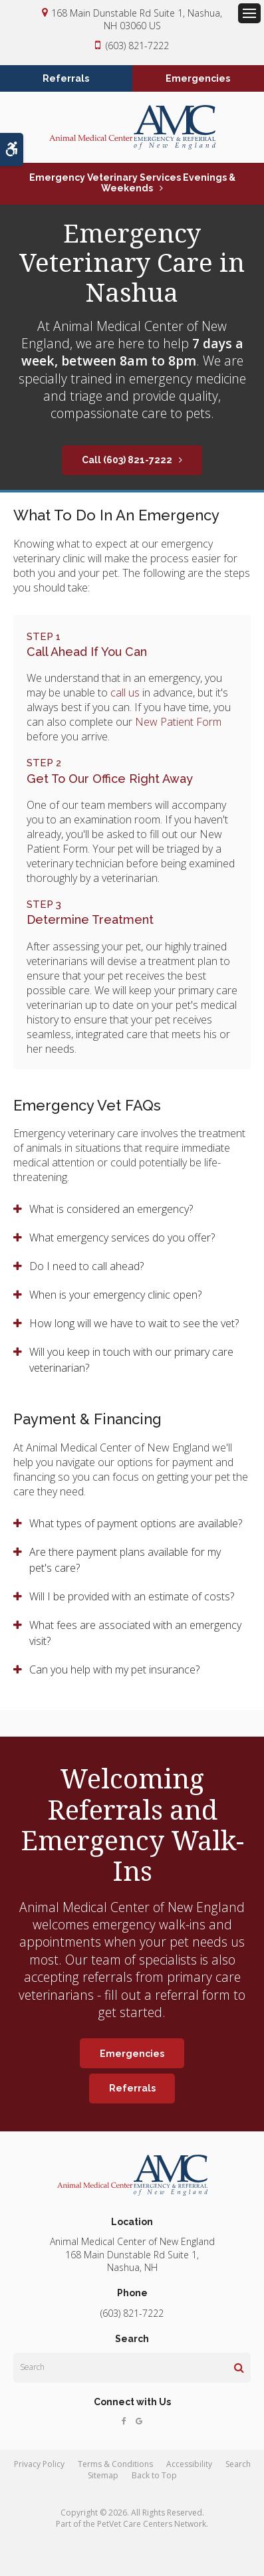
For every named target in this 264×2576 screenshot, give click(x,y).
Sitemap (103, 2475)
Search (238, 2464)
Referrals (66, 78)
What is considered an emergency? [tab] (111, 1209)
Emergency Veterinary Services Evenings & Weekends (132, 182)
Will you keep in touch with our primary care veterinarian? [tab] (131, 1359)
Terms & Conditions (115, 2464)
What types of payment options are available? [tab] (135, 1523)
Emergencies (198, 78)
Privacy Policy (39, 2464)
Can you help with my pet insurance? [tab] (114, 1669)
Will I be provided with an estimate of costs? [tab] (133, 1596)
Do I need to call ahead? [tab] (86, 1266)
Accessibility (189, 2464)
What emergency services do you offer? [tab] (122, 1237)
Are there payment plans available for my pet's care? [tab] (125, 1560)
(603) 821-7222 (137, 45)
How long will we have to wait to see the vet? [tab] (134, 1323)
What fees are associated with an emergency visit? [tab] (135, 1633)
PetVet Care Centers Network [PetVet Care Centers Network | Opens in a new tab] (151, 2523)
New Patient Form (178, 721)
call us (125, 692)
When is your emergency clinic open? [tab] (115, 1294)
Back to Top (154, 2475)
